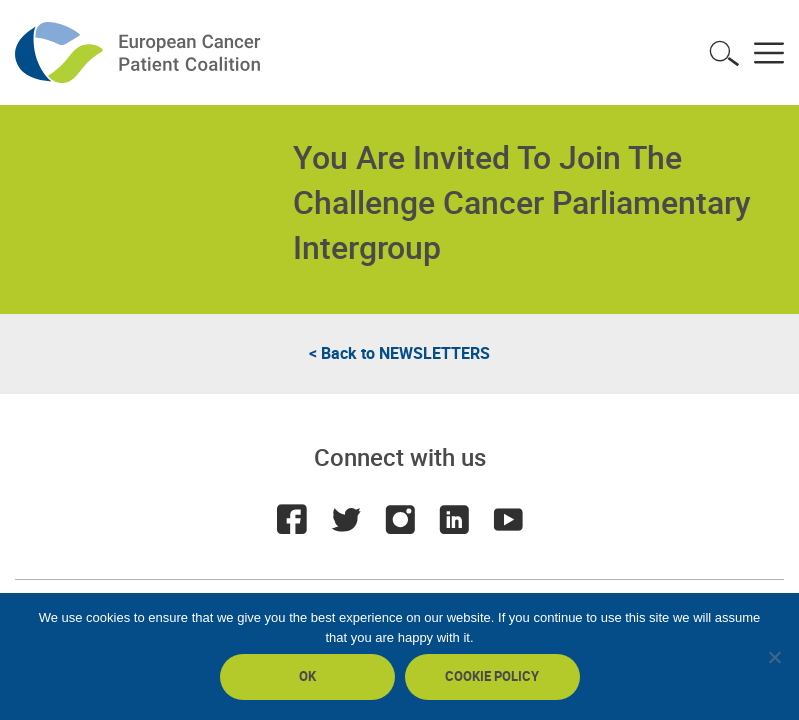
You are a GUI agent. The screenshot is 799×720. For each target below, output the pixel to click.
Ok (307, 676)
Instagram (400, 519)
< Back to (399, 353)
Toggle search (724, 53)
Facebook (292, 519)
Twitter (346, 519)
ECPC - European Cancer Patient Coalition (140, 52)
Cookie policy (492, 676)
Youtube (508, 519)
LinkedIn (454, 519)
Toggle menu (769, 53)
